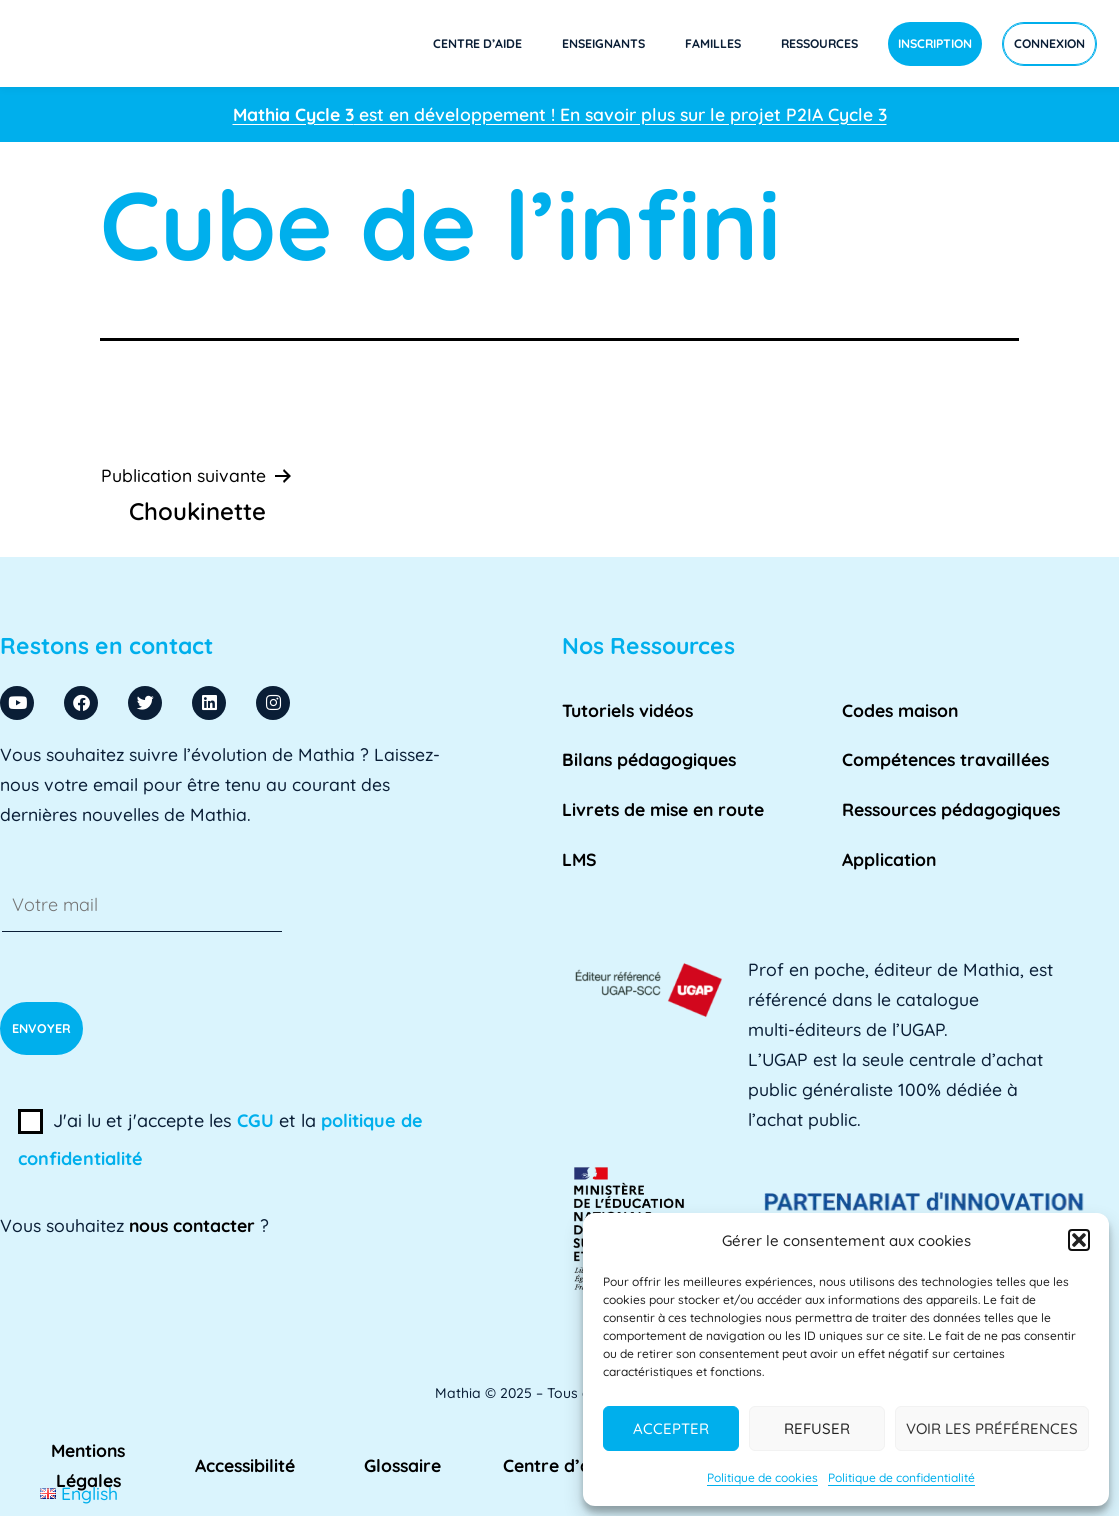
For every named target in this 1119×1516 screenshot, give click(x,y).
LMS (579, 859)
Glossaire (402, 1465)
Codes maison (900, 710)
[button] (1079, 1240)
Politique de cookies (762, 1477)
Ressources (819, 43)
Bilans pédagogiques (649, 759)
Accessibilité (245, 1465)
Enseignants (603, 43)
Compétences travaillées (945, 759)
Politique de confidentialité (901, 1477)
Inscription (935, 43)
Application (889, 859)
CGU (255, 1120)
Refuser (817, 1428)
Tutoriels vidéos (627, 710)
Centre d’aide (477, 43)
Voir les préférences (992, 1428)
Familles (713, 43)
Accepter (671, 1428)
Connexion (1049, 43)
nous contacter (192, 1225)
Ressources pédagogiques (951, 809)
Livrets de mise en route (663, 809)
